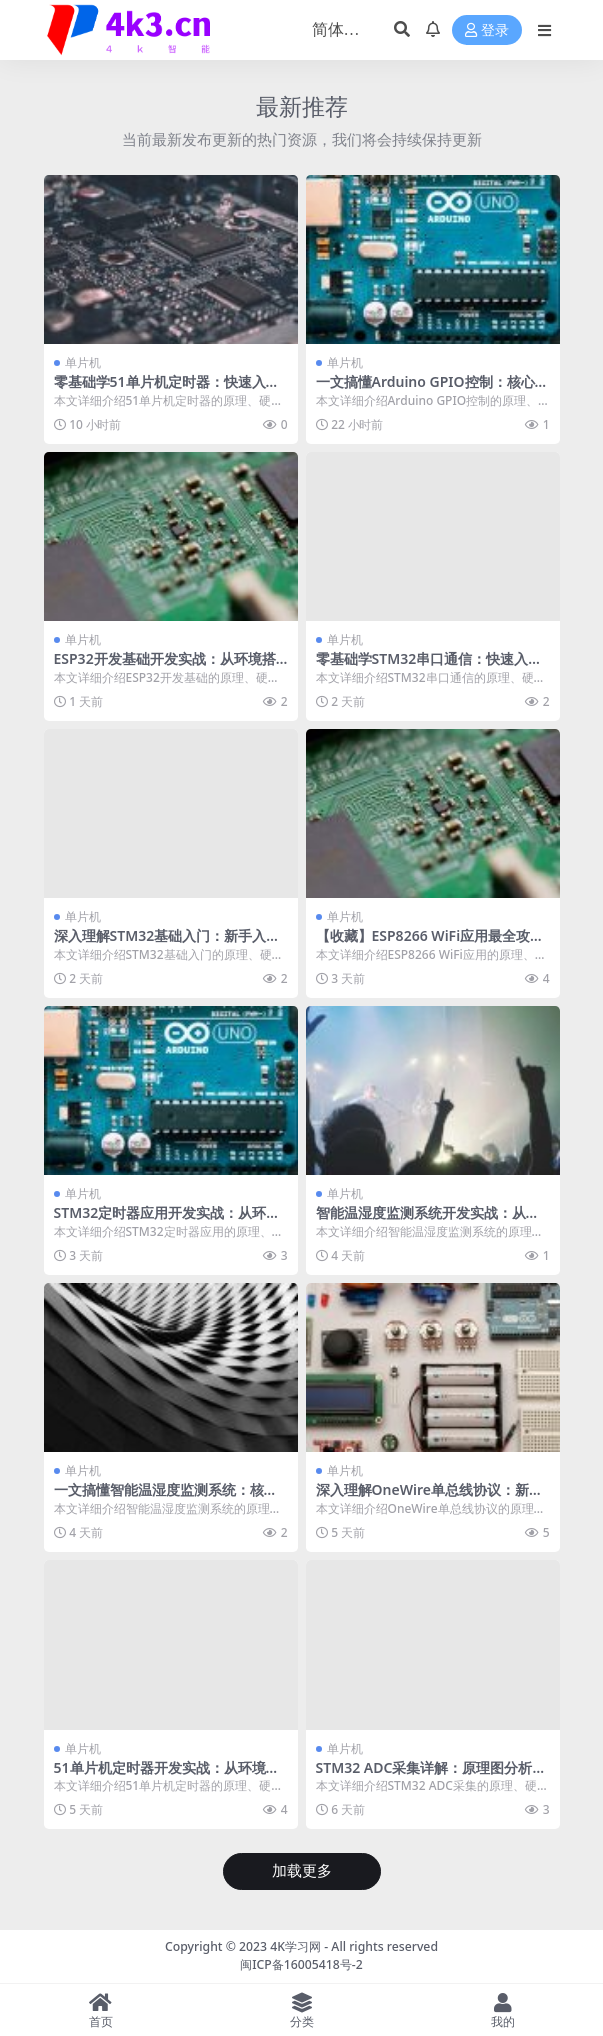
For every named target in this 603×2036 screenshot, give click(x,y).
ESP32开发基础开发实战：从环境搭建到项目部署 (165, 667)
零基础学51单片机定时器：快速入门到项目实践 (167, 390)
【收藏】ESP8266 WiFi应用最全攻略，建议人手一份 (423, 944)
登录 (487, 30)
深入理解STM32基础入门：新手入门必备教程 (167, 944)
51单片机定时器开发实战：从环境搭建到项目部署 (167, 1776)
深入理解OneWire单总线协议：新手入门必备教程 (429, 1498)
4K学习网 (295, 1946)
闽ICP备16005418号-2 (301, 1964)
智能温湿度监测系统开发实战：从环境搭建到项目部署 (428, 1221)
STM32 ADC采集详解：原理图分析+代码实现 (424, 1776)
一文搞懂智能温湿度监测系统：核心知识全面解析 (166, 1498)
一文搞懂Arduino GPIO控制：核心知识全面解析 (432, 390)
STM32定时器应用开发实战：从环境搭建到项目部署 (167, 1221)
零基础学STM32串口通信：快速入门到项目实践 (429, 667)
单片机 (83, 362)
